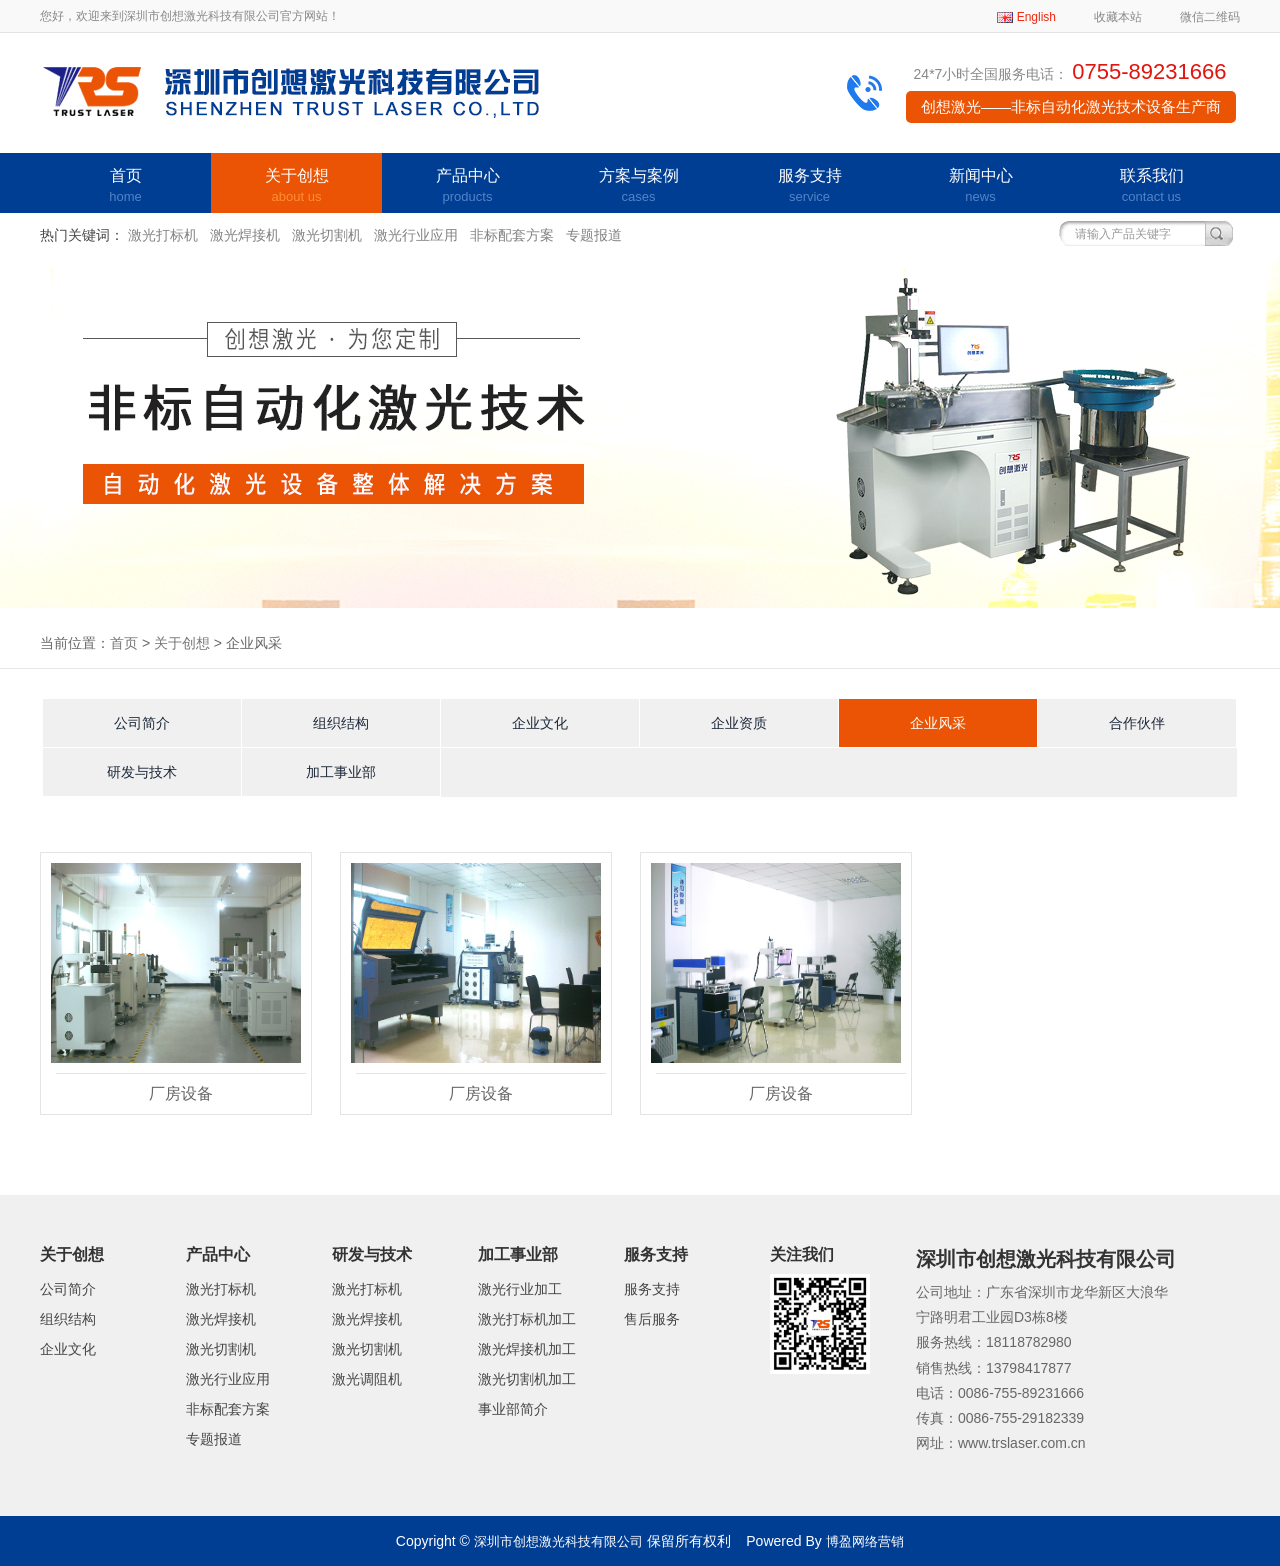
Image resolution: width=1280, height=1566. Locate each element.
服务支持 (809, 187)
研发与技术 (142, 772)
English (1036, 17)
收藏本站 (1118, 17)
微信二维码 (1210, 17)
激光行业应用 (416, 235)
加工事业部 (341, 772)
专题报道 (594, 235)
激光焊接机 (245, 235)
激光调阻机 (367, 1379)
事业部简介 (513, 1409)
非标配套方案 (512, 235)
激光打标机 (163, 235)
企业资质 (739, 723)
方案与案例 (638, 187)
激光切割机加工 (527, 1379)
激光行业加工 (520, 1289)
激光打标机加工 (527, 1319)
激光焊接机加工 (527, 1349)
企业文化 (540, 723)
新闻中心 (980, 187)
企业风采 (938, 723)
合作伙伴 (1137, 723)
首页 (125, 187)
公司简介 (142, 723)
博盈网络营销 (865, 1541)
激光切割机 (327, 235)
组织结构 (341, 723)
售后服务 (652, 1319)
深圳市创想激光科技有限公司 (558, 1541)
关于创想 (296, 187)
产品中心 (467, 187)
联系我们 (1151, 187)
